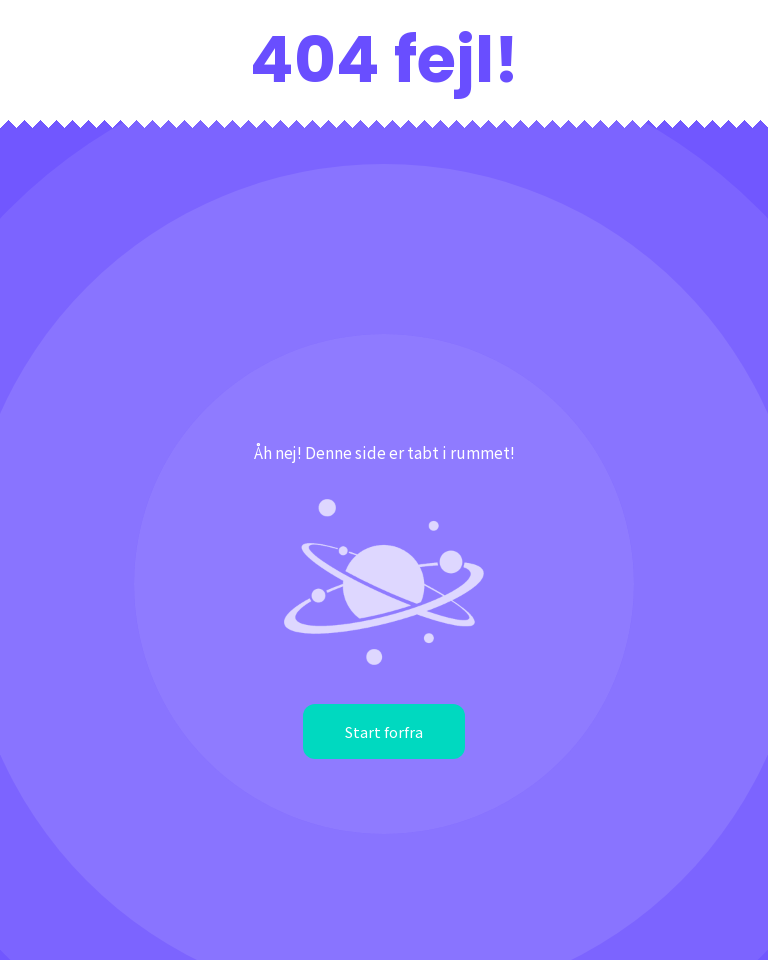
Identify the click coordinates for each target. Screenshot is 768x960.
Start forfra (384, 731)
